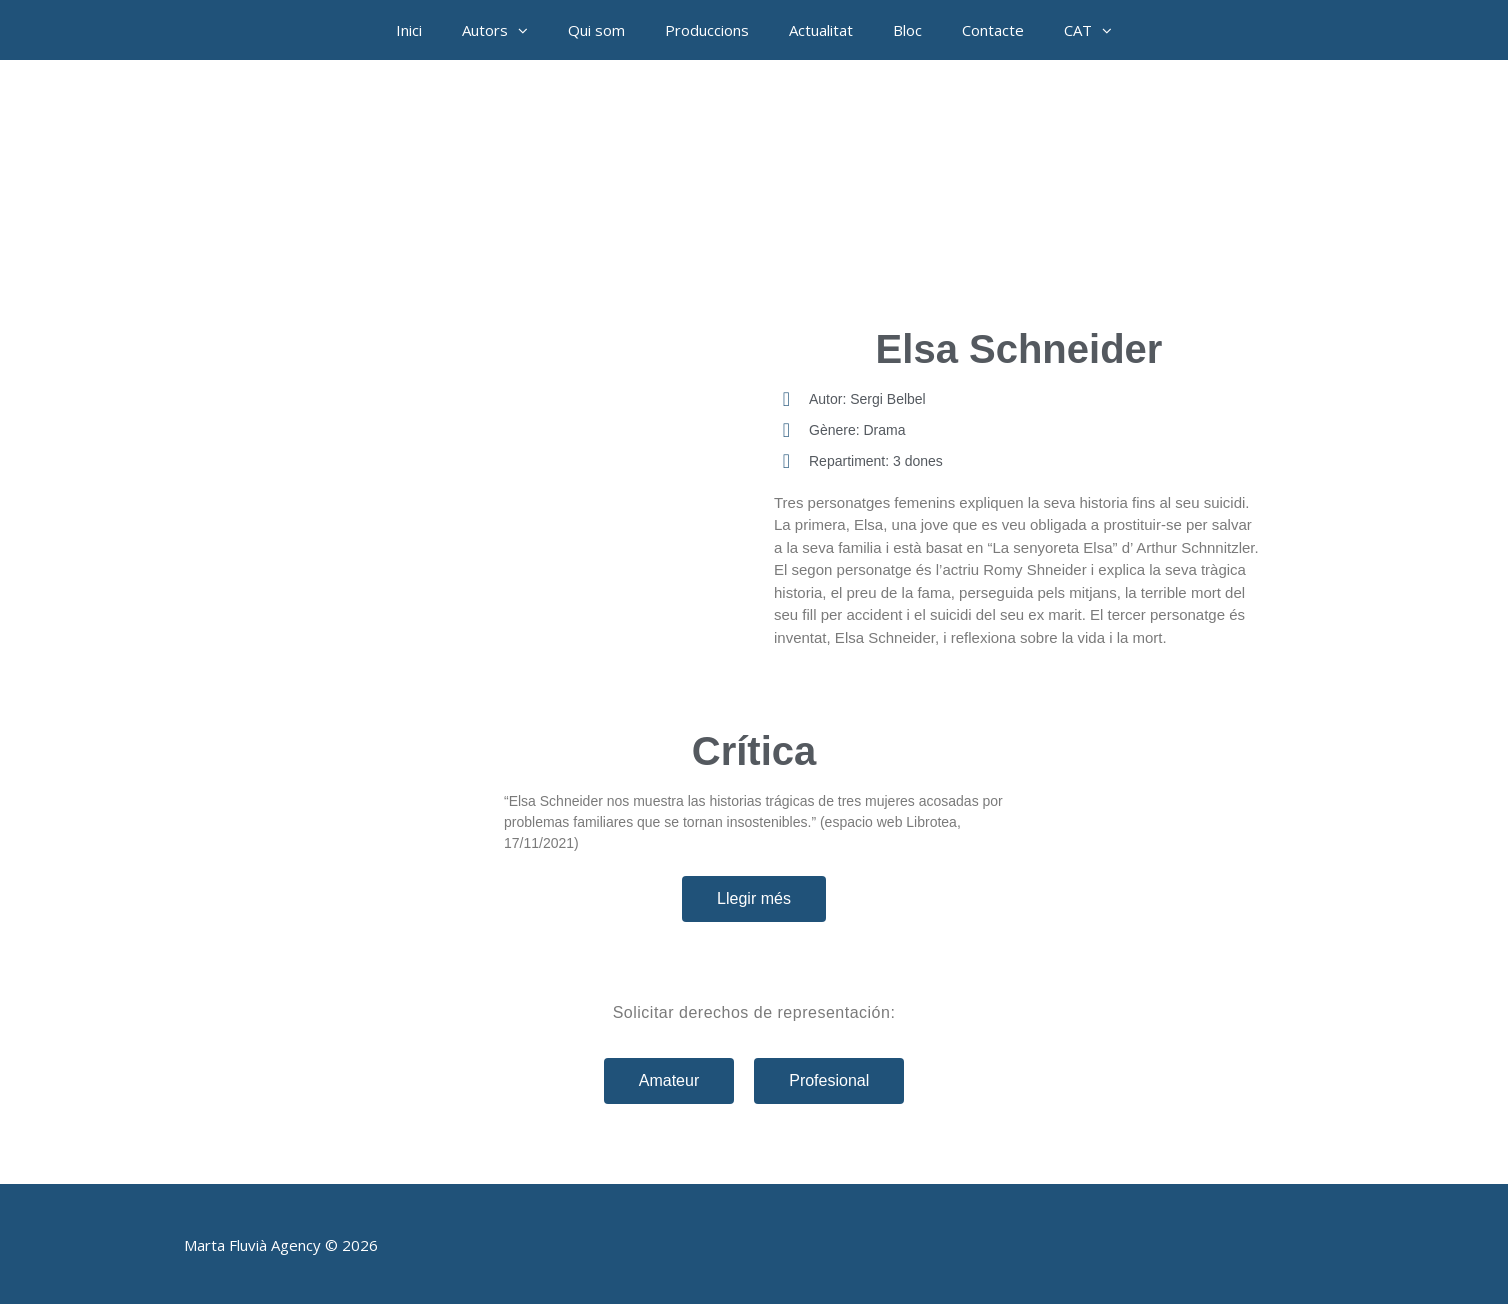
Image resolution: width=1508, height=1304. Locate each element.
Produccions (707, 30)
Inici (409, 30)
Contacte (993, 30)
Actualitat (821, 30)
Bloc (907, 30)
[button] (528, 30)
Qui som (596, 30)
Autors (505, 30)
